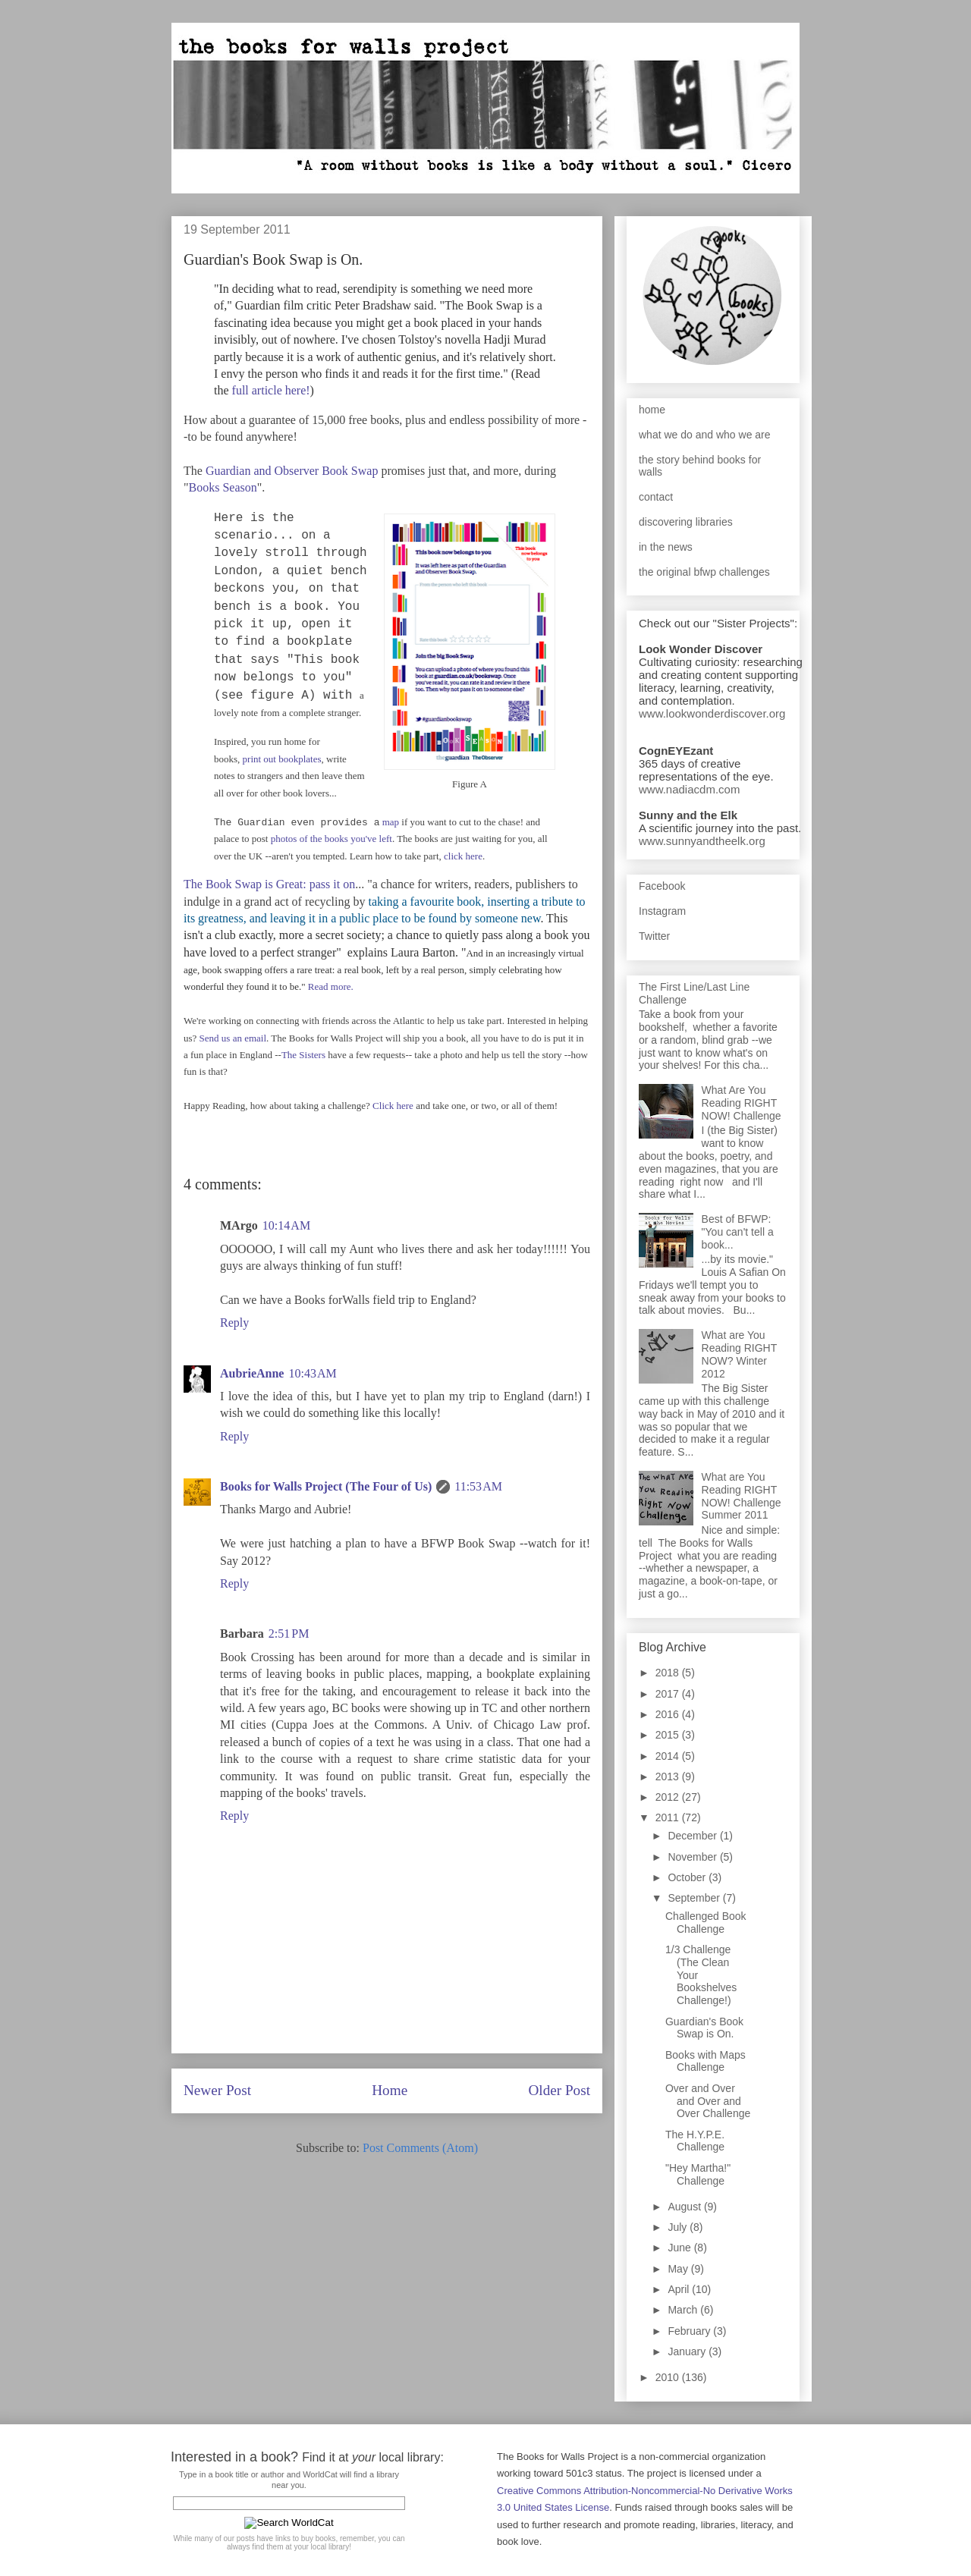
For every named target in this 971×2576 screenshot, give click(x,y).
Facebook (662, 886)
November (693, 1857)
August (685, 2207)
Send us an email (233, 1038)
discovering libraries (686, 522)
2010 (668, 2377)
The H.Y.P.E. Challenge (694, 2140)
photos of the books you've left (331, 838)
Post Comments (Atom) (420, 2147)
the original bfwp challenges (704, 572)
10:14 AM (286, 1225)
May (679, 2269)
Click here (392, 1105)
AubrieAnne (252, 1373)
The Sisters (303, 1054)
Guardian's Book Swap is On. (704, 2027)
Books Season (223, 487)
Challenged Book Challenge (705, 1922)
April (680, 2289)
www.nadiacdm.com (689, 789)
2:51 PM (289, 1633)
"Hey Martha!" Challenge (698, 2174)
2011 (668, 1817)
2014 (668, 1756)
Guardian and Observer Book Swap (292, 470)
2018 (668, 1673)
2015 (668, 1735)
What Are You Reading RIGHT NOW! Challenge (741, 1103)
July (679, 2227)
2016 (668, 1714)
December (693, 1836)
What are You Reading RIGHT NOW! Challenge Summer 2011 (741, 1496)
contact (656, 497)
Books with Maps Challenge (705, 2061)
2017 (668, 1694)
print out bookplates (282, 759)
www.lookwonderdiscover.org (712, 713)
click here (463, 856)
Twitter (654, 936)
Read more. (331, 986)
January (688, 2351)
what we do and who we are (705, 435)
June (680, 2247)
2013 (668, 1776)
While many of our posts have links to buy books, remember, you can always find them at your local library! (288, 2542)
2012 (668, 1797)
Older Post (559, 2090)
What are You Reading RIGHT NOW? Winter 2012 (739, 1354)
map (390, 822)
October (688, 1877)
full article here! (271, 390)
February (690, 2331)
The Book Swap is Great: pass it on (269, 884)
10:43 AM (312, 1373)
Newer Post (217, 2090)
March (684, 2310)
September (695, 1898)
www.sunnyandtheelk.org (702, 840)
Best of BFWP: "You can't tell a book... (738, 1232)
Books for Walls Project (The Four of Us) (326, 1486)
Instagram (662, 911)
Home (389, 2090)
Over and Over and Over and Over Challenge (707, 2101)
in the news (666, 547)
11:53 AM (478, 1486)
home (652, 410)
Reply (234, 1322)
